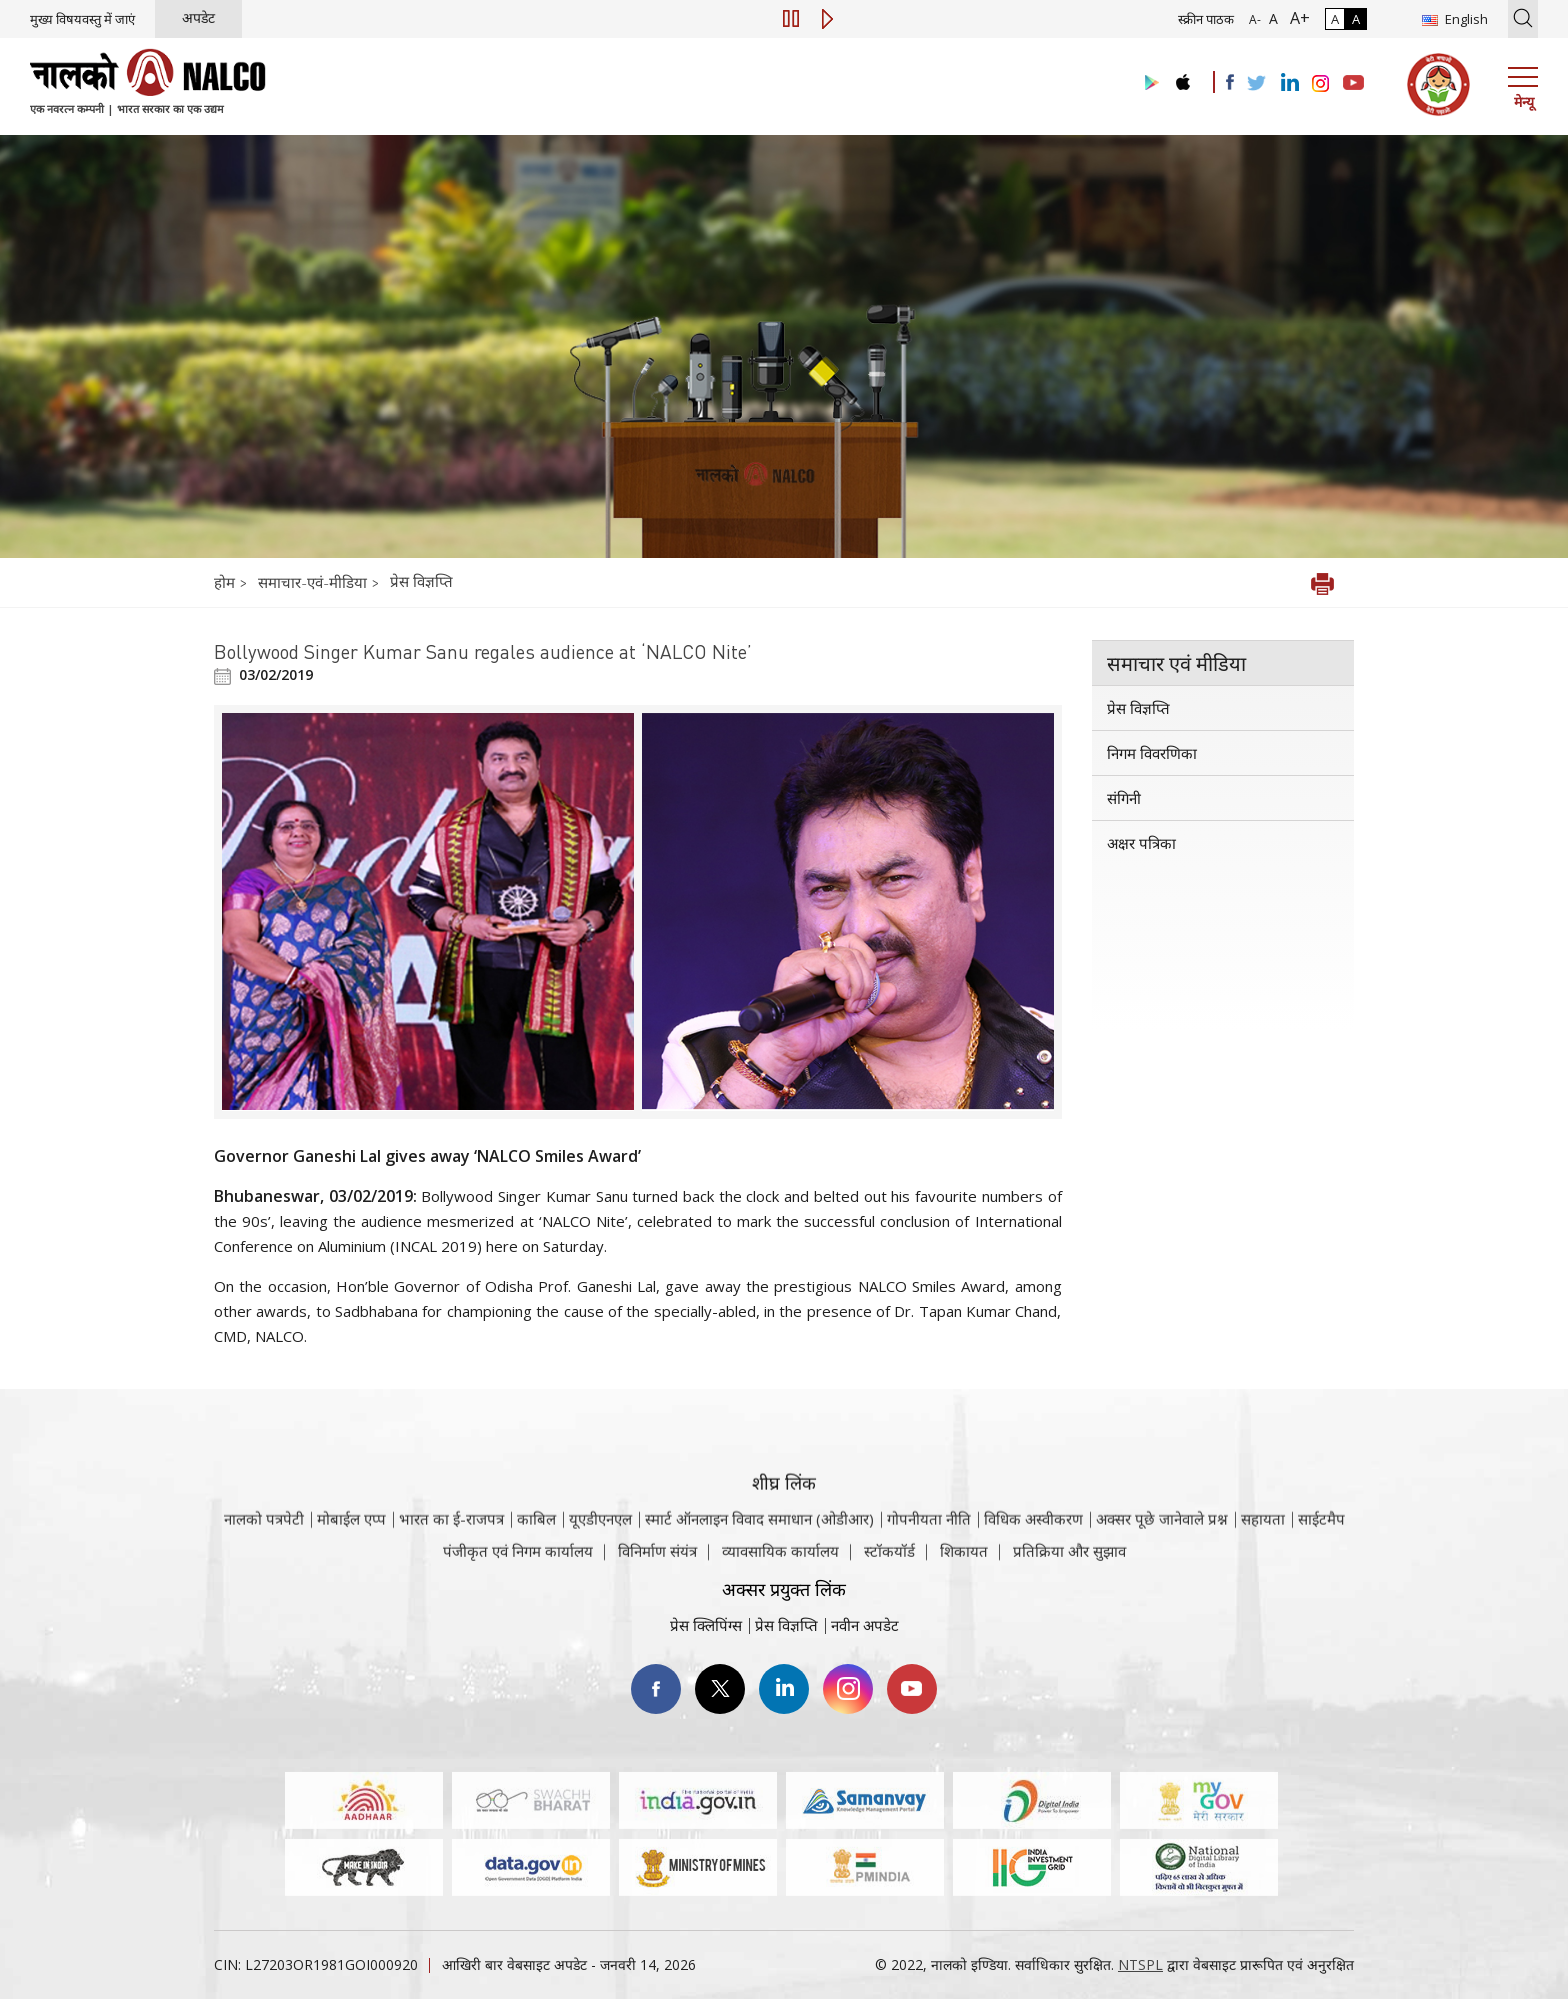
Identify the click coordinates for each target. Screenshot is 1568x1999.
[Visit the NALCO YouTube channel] (1353, 84)
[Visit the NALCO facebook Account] (1230, 82)
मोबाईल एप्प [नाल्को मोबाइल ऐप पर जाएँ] (351, 1544)
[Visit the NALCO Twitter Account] (1256, 84)
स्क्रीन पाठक (1206, 19)
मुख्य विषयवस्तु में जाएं (82, 19)
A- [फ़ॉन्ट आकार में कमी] (1255, 19)
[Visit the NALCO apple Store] (1182, 77)
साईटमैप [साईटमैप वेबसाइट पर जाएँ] (1321, 1544)
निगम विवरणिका (1152, 753)
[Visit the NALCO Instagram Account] (1321, 84)
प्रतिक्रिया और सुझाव (1069, 1561)
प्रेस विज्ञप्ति (421, 581)
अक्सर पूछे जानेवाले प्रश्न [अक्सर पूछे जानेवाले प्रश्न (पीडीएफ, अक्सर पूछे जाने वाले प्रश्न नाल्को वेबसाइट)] (1162, 1544)
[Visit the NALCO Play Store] (1148, 83)
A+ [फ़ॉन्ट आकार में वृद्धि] (1296, 18)
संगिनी (1124, 798)
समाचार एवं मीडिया (1176, 663)
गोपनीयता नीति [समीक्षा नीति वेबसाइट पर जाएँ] (929, 1544)
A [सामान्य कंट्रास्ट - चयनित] (1335, 19)
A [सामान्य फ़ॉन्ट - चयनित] (1271, 18)
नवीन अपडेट (865, 1625)
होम (226, 582)
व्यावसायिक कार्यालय (780, 1561)
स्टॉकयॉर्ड (889, 1561)
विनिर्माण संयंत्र (657, 1561)
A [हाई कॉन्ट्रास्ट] (1356, 19)
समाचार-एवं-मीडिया (312, 582)
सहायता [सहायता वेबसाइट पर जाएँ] (1263, 1544)
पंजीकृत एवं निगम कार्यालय (518, 1561)
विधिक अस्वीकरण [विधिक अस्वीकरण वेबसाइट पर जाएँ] (1033, 1544)
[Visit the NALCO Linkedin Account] (1288, 83)
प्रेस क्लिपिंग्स (706, 1625)
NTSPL (1140, 1964)
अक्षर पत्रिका (1141, 843)
